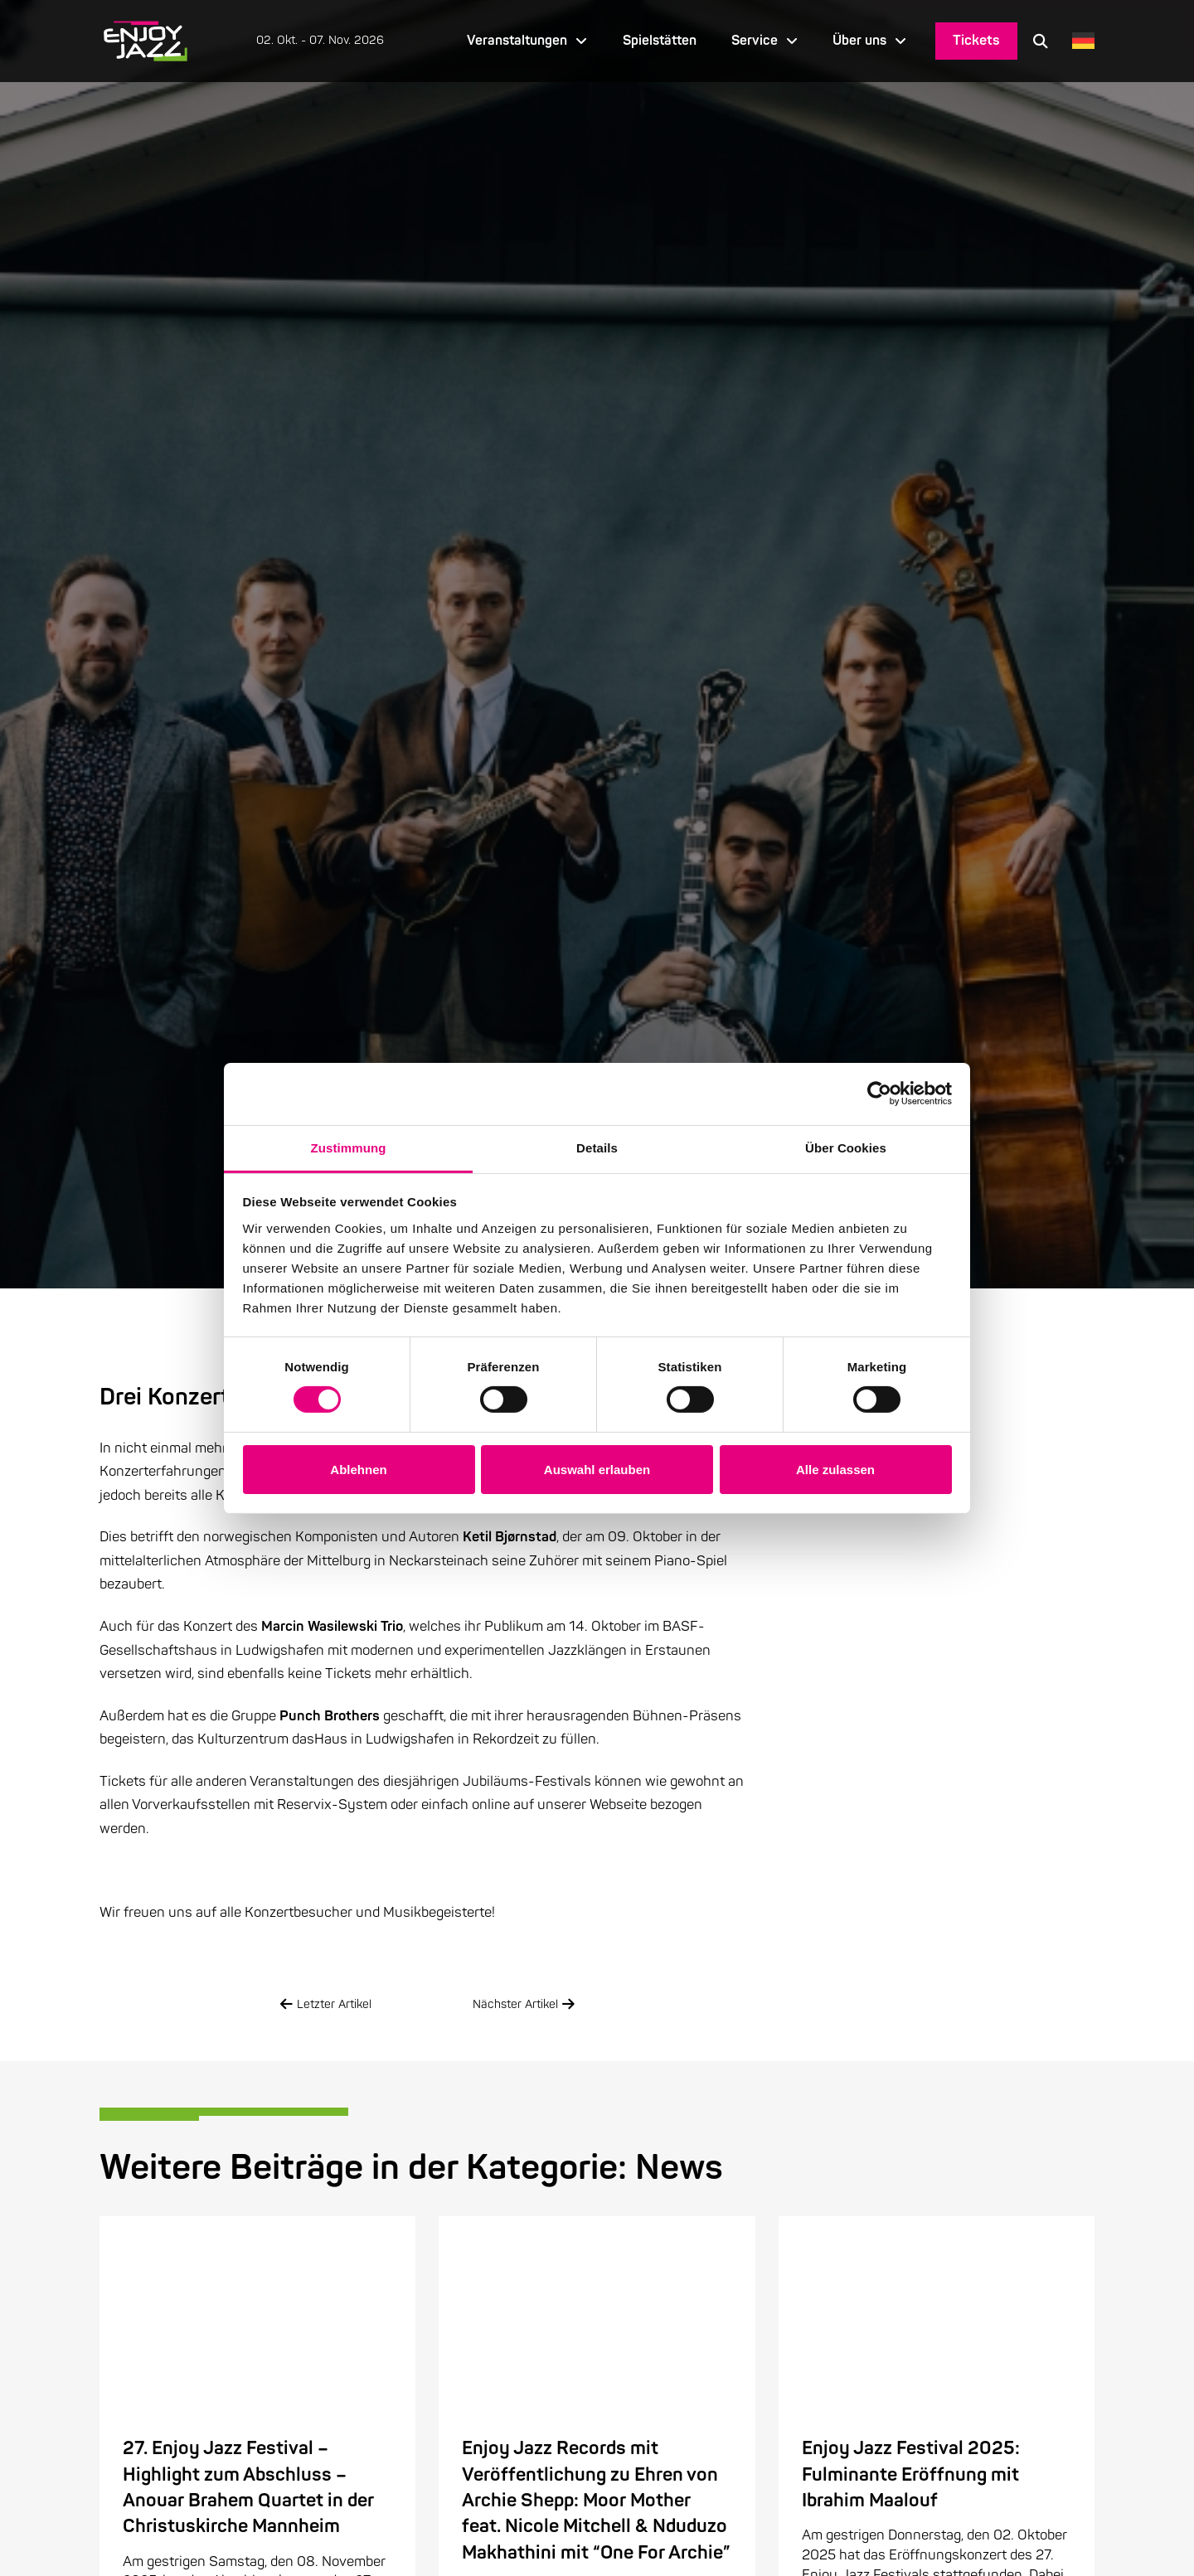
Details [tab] (597, 1147)
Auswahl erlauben (597, 1470)
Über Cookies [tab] (845, 1147)
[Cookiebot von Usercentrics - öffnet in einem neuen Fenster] (879, 1093)
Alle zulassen (835, 1470)
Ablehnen (358, 1470)
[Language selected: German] (1079, 41)
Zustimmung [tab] (348, 1147)
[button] (1040, 40)
